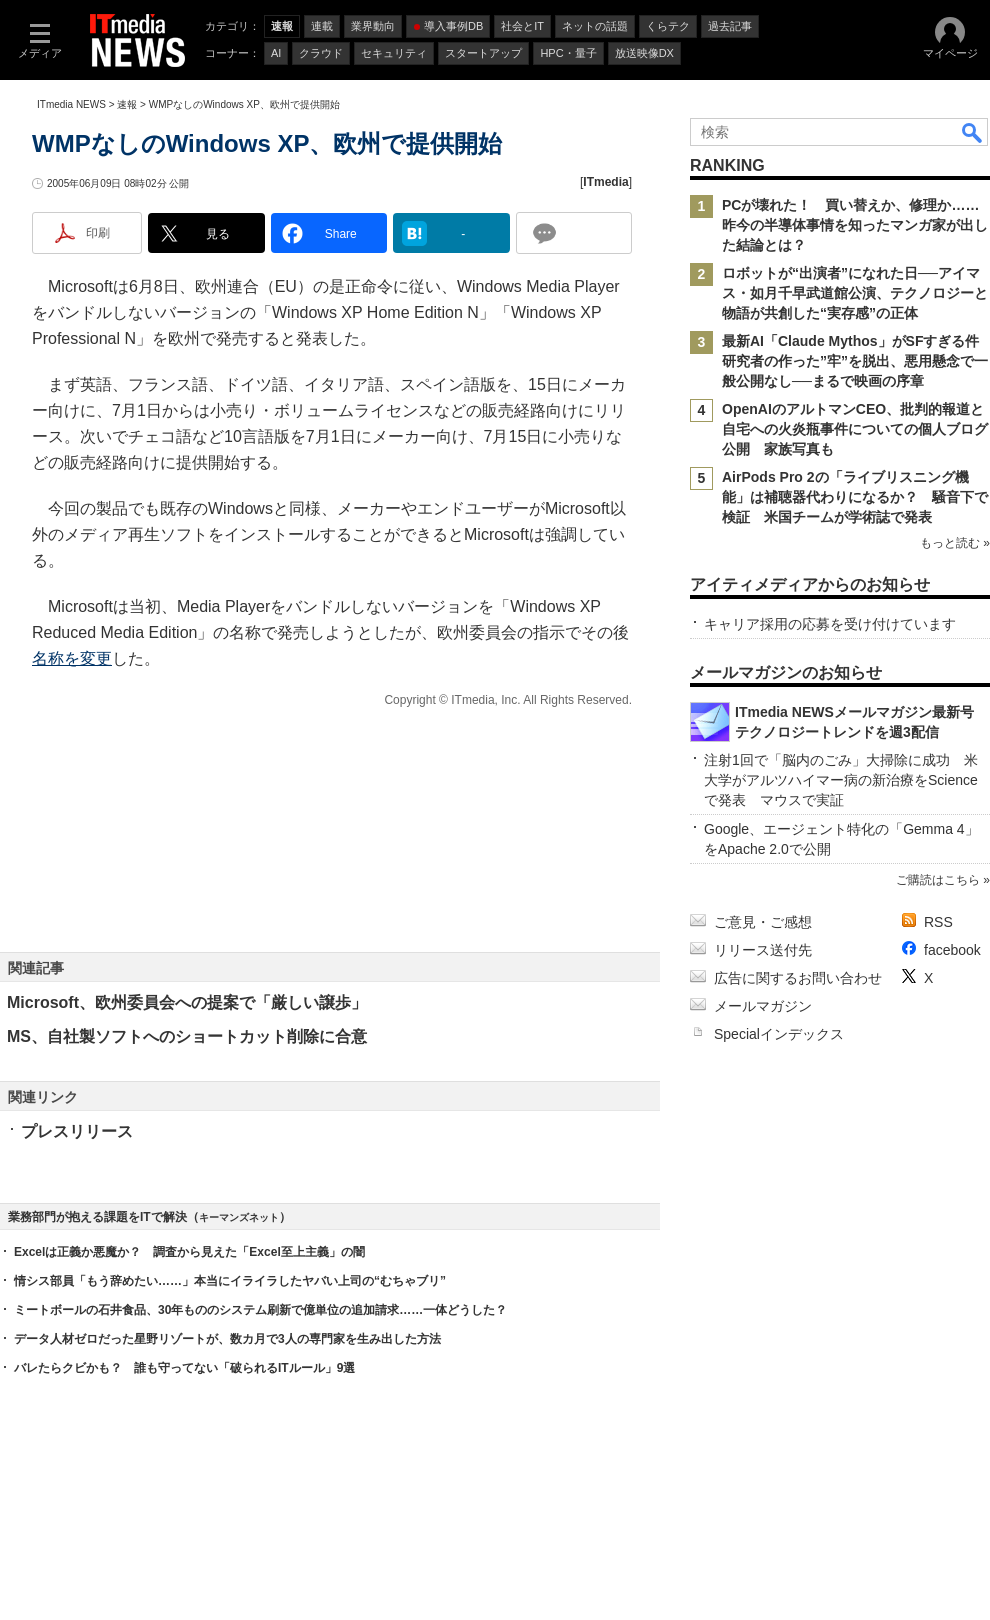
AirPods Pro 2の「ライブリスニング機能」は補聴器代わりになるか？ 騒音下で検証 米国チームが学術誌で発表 (855, 497)
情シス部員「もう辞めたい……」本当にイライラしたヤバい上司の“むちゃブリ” (230, 1281)
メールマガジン (763, 1006)
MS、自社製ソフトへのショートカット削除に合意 (187, 1036)
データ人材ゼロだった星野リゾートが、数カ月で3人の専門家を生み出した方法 (227, 1339)
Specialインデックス (779, 1034)
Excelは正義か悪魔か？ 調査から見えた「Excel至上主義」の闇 (189, 1252)
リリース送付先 (763, 950)
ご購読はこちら (938, 880)
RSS (938, 922)
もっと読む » (955, 543)
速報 (127, 104)
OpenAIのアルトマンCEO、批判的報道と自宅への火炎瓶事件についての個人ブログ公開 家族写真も (855, 429)
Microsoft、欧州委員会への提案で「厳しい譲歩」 (187, 1002)
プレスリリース (77, 1131)
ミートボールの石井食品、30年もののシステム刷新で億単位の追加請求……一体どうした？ (260, 1310)
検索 (973, 132)
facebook (952, 950)
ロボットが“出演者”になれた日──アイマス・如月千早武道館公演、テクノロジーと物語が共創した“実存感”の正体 (855, 293)
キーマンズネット (239, 1217)
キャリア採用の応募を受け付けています (830, 624)
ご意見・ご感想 (763, 922)
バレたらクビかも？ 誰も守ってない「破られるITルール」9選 (184, 1368)
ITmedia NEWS (71, 104)
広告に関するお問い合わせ (798, 978)
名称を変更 (72, 658)
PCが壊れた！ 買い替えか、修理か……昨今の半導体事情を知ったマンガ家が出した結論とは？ (855, 225)
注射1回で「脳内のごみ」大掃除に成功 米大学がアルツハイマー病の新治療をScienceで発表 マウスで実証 (841, 780)
